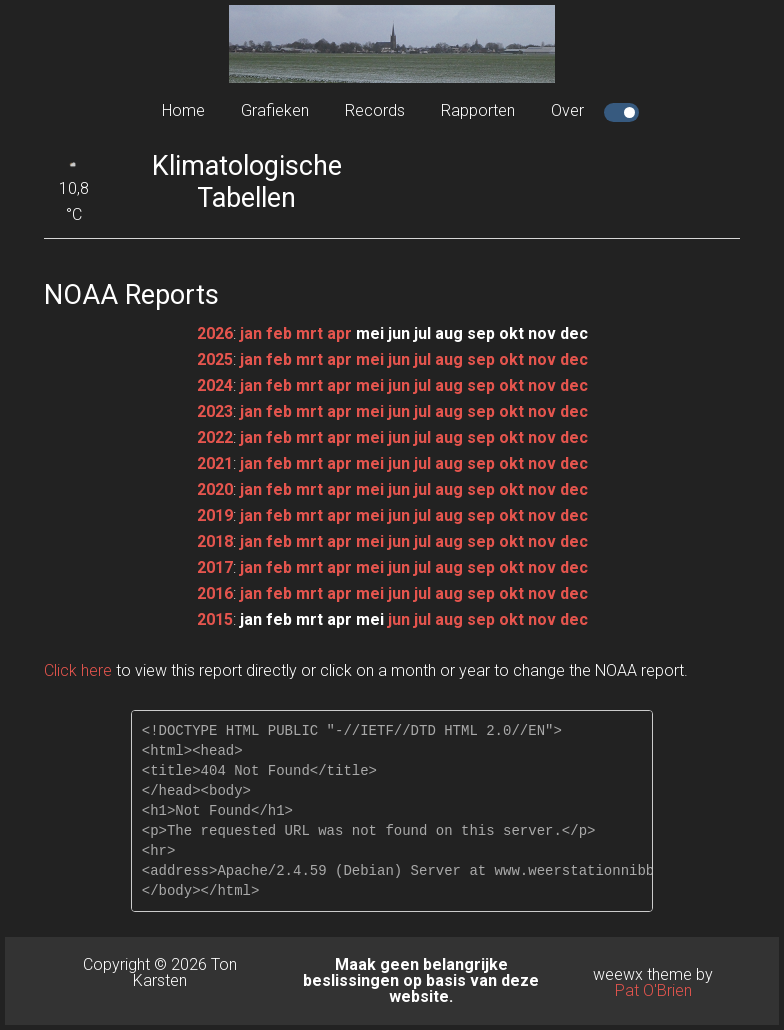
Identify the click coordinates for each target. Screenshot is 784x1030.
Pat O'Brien (653, 990)
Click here (78, 670)
